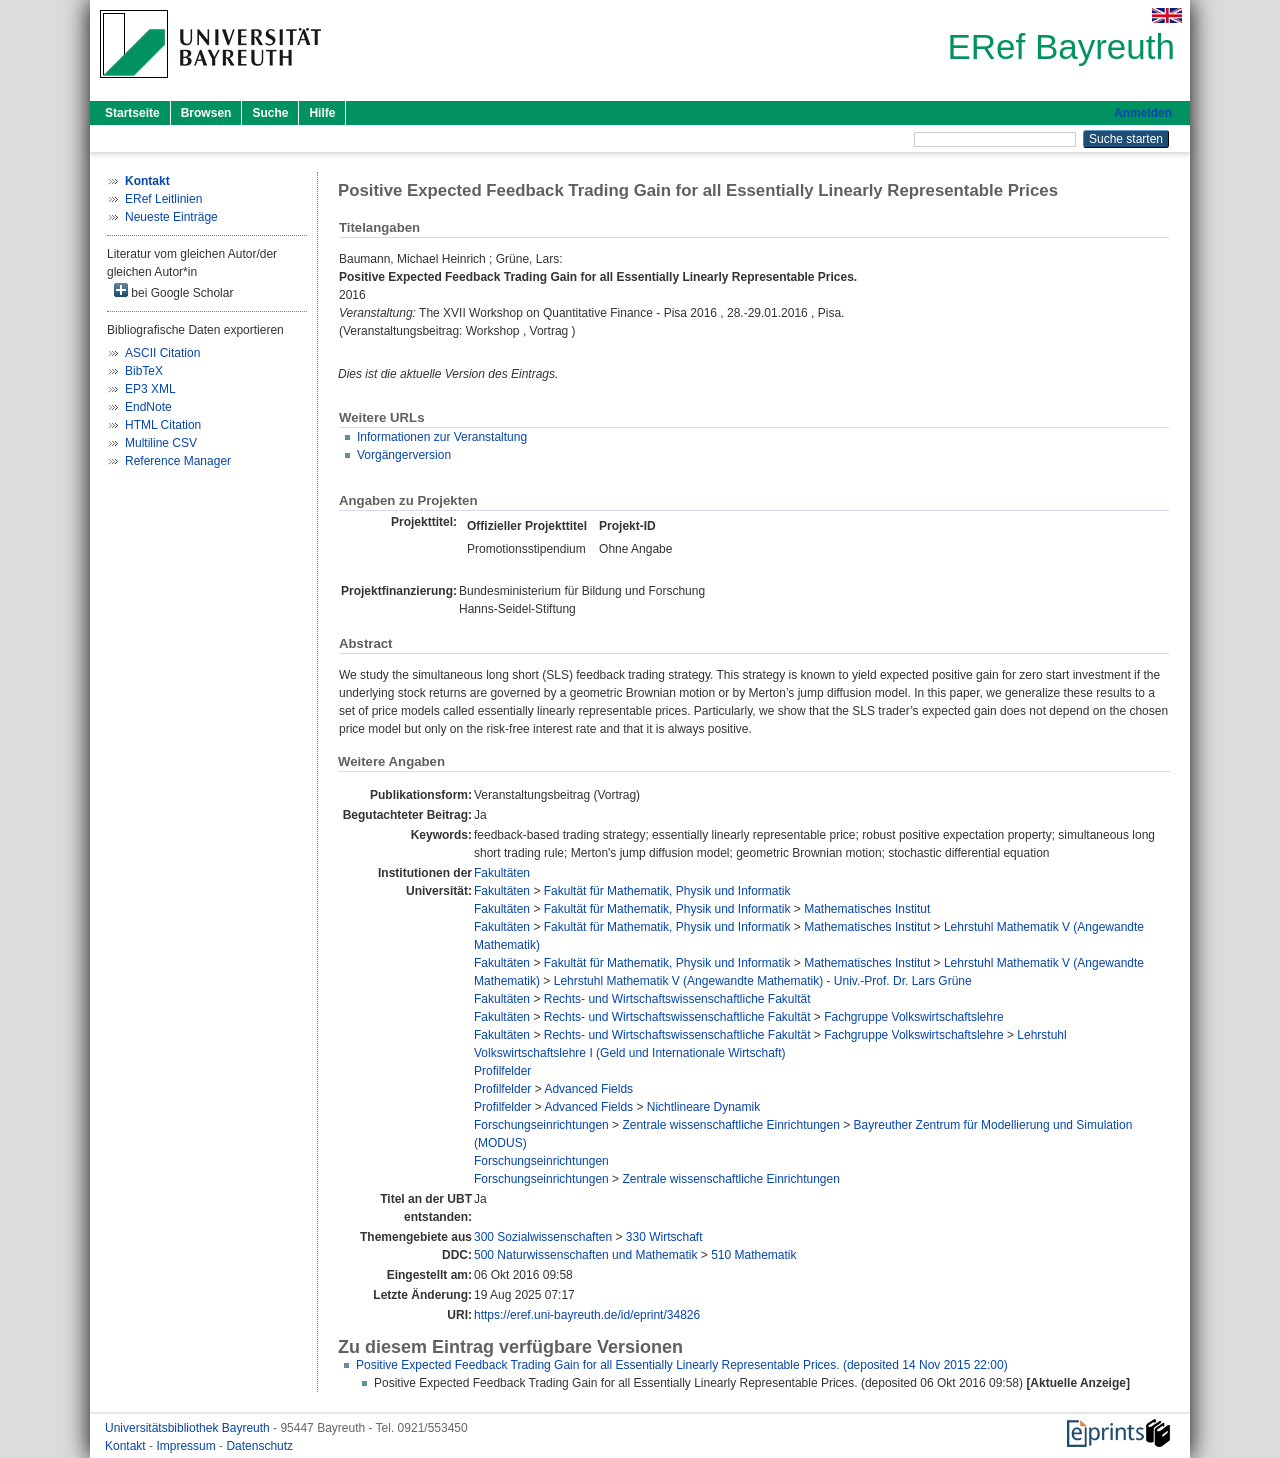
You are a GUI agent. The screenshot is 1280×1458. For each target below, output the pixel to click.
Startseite (132, 113)
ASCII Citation (162, 353)
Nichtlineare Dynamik (703, 1107)
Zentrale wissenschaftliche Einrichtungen (730, 1125)
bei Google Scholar (173, 291)
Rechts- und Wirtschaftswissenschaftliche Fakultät (677, 999)
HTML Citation (163, 425)
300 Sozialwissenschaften (543, 1237)
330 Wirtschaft (664, 1237)
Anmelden (1143, 113)
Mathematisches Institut (867, 909)
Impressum (187, 1446)
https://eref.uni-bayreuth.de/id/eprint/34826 (587, 1315)
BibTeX (144, 371)
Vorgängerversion (404, 455)
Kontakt (127, 1446)
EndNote (148, 407)
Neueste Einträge (171, 217)
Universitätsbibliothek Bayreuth (189, 1428)
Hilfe (322, 113)
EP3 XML (150, 389)
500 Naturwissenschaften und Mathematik (585, 1255)
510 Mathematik (753, 1255)
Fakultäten (502, 873)
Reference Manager (178, 461)
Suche (270, 113)
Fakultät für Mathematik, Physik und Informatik (667, 891)
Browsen (206, 113)
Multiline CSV (161, 443)
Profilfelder (502, 1071)
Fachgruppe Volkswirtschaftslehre (913, 1017)
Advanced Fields (588, 1089)
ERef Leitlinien (163, 199)
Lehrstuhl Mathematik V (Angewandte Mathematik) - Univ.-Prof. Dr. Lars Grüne (763, 981)
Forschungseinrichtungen (541, 1125)
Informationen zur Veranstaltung (442, 437)
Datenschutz (259, 1446)
